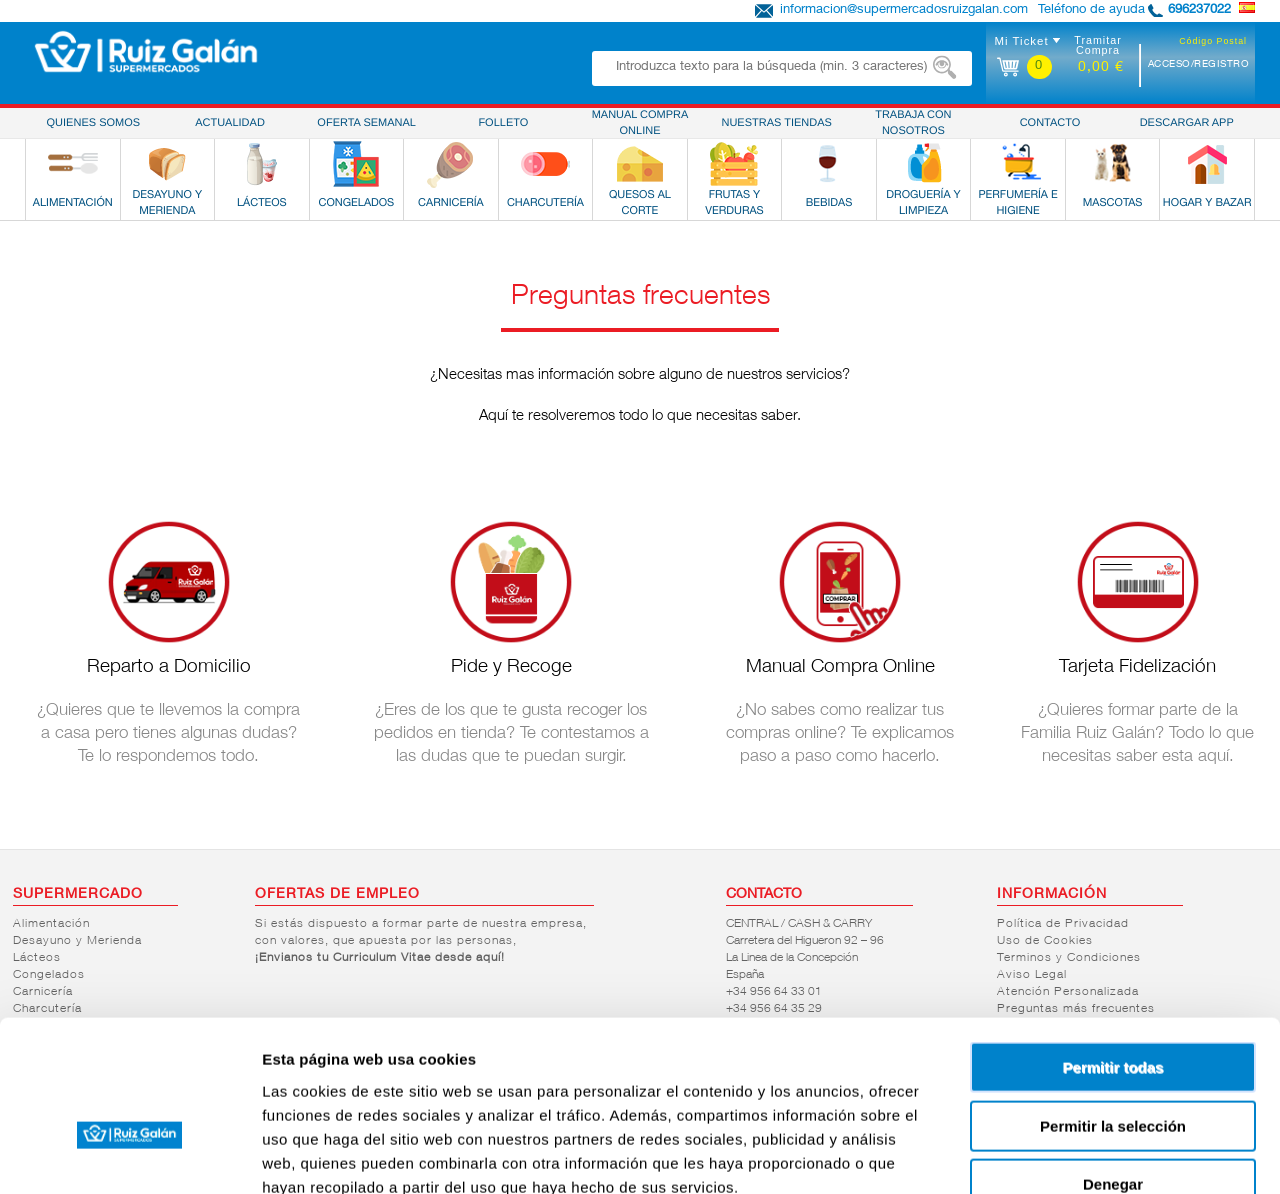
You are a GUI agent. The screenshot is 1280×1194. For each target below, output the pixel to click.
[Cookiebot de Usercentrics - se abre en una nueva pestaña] (129, 1155)
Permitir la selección (1113, 1008)
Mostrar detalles (1082, 1154)
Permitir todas (1113, 949)
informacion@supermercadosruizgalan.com (904, 10)
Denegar (1113, 1066)
